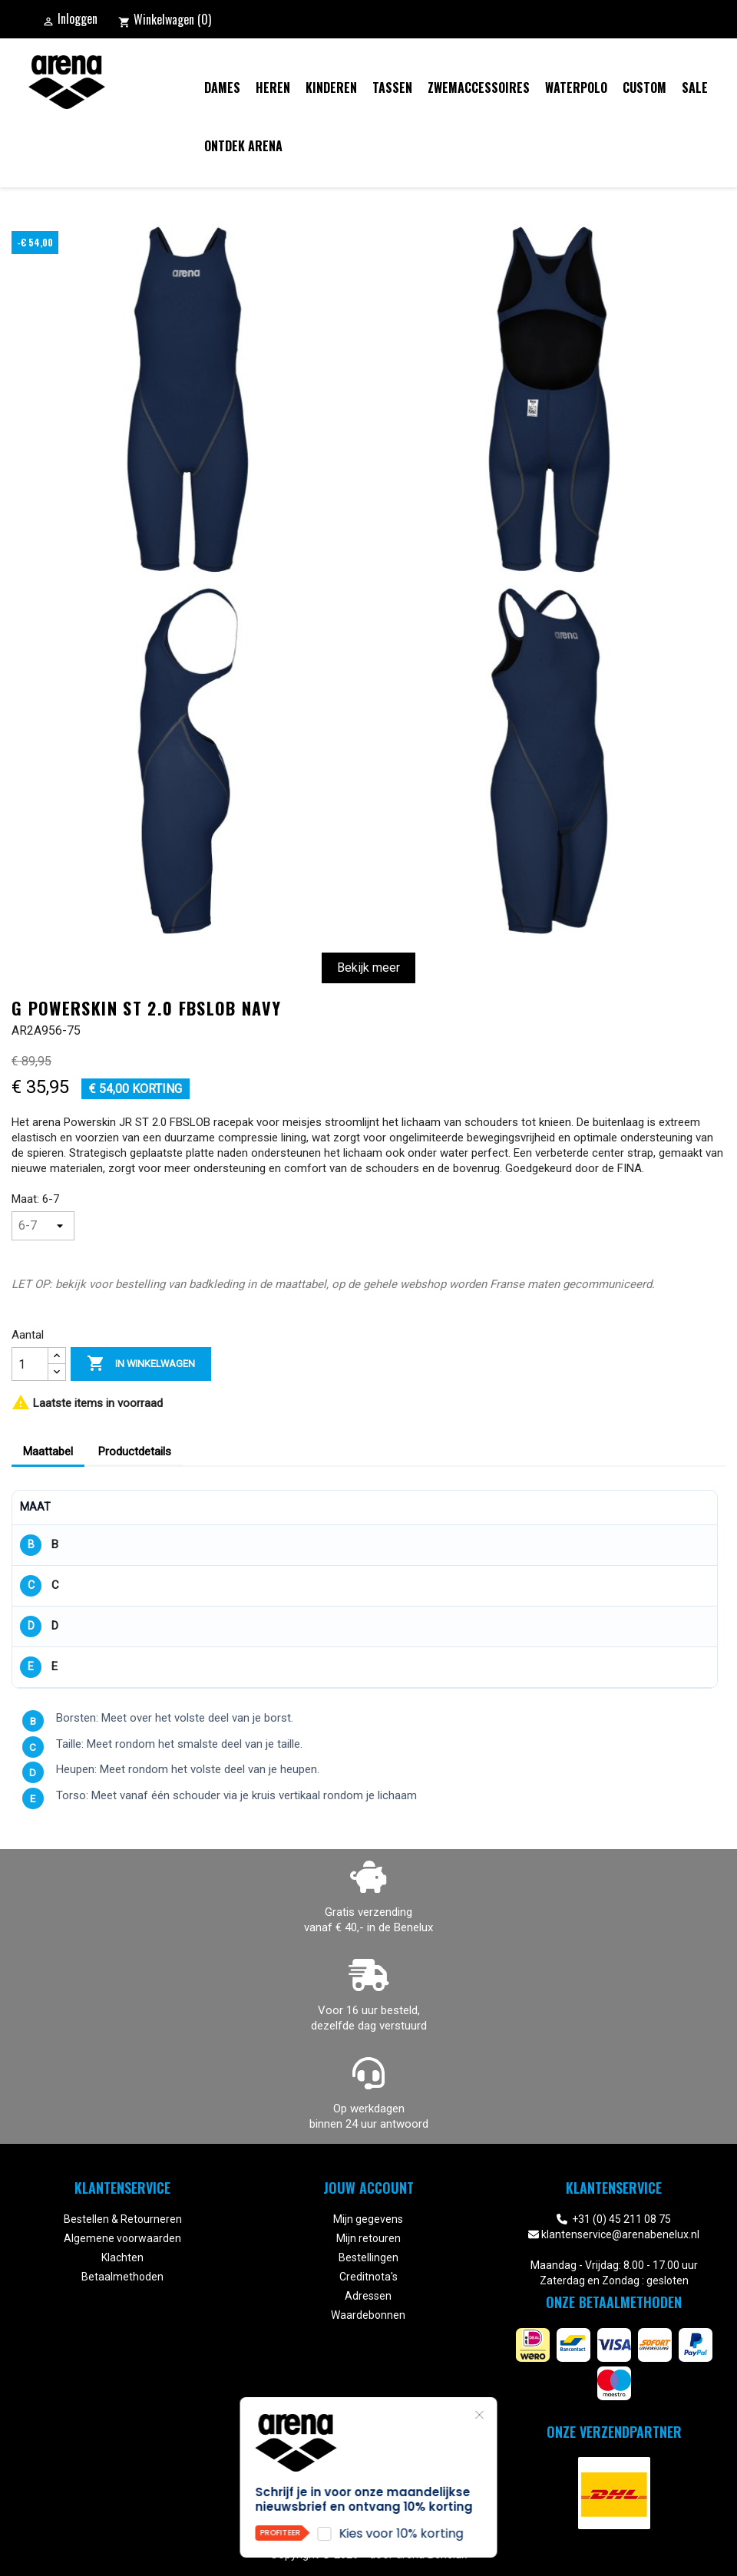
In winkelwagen (141, 1364)
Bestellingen (368, 2257)
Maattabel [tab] (48, 1451)
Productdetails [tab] (134, 1451)
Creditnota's (368, 2277)
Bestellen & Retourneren (123, 2219)
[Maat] (43, 1225)
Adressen (368, 2296)
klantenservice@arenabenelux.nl (620, 2234)
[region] (365, 1589)
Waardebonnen (368, 2315)
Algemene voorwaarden (122, 2238)
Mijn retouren (368, 2238)
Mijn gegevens (368, 2219)
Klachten (122, 2257)
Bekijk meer (368, 967)
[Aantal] (30, 1364)
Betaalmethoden (122, 2277)
